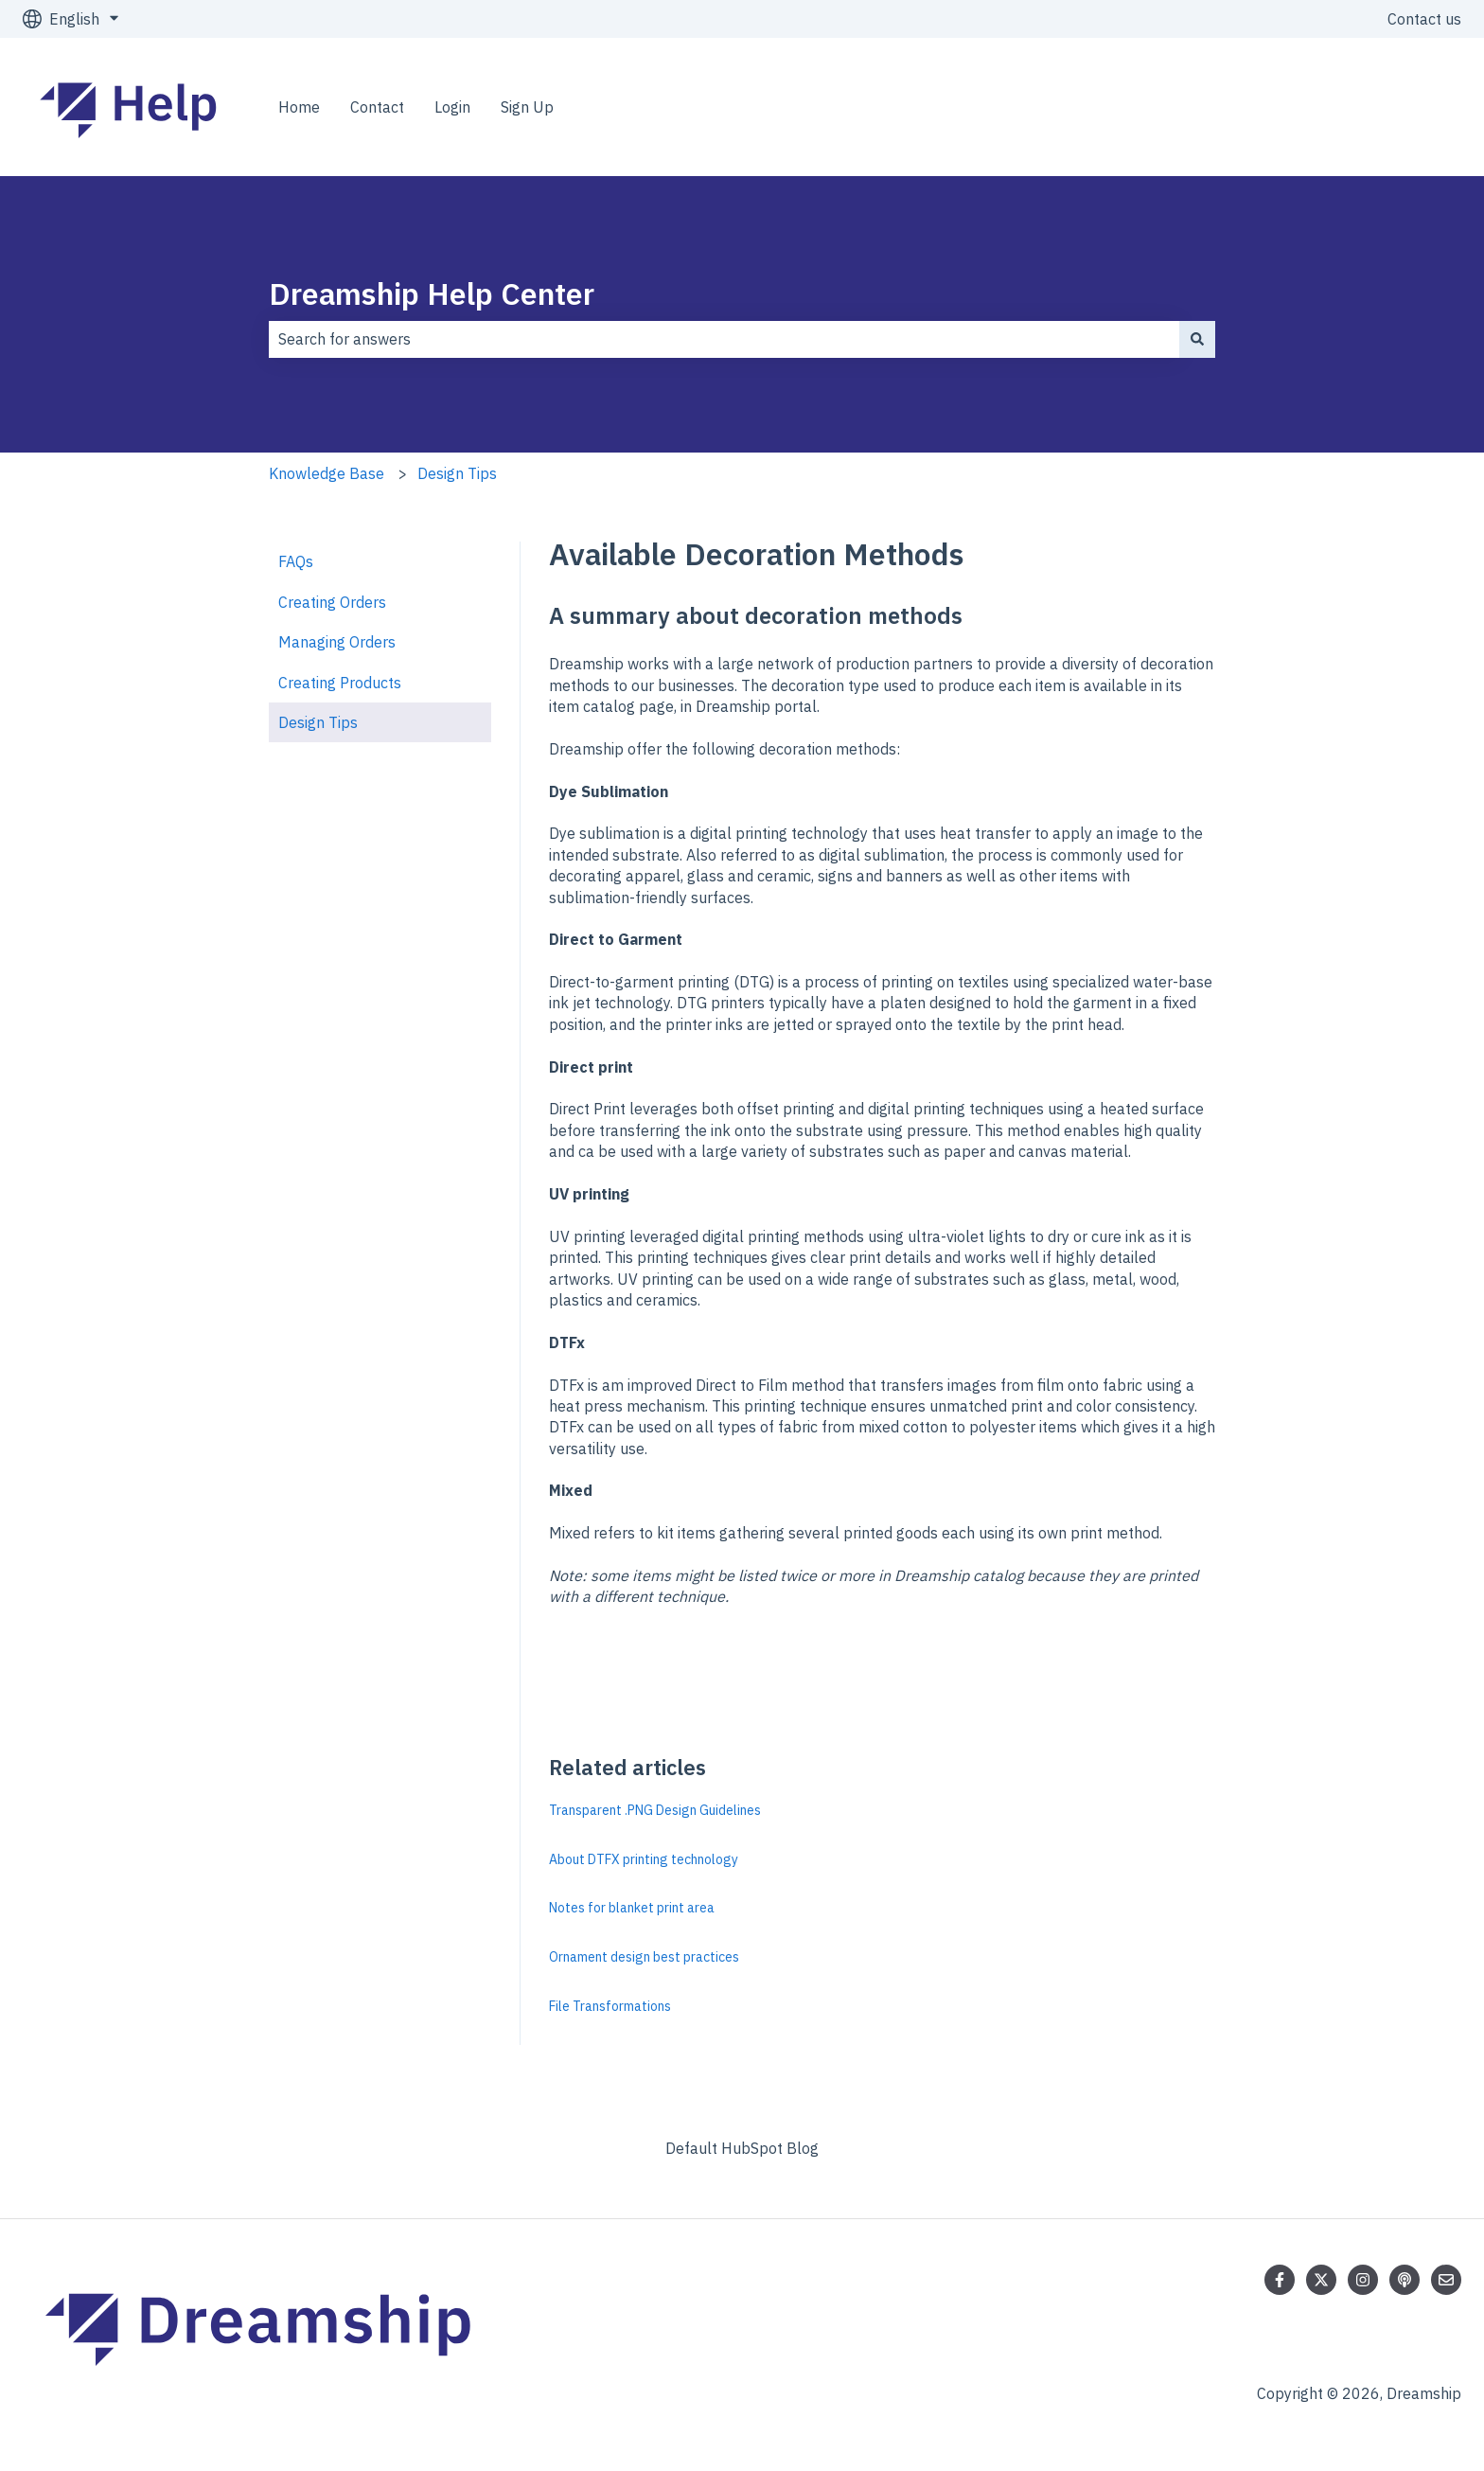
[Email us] (1446, 2280)
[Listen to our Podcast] (1404, 2280)
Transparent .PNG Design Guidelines (655, 1810)
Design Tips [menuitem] (318, 722)
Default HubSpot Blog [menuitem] (742, 2148)
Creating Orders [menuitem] (332, 602)
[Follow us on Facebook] (1279, 2280)
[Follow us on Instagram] (1363, 2280)
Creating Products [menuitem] (339, 682)
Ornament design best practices (644, 1956)
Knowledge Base (326, 473)
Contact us (1424, 18)
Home (299, 107)
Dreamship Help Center (431, 293)
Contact (377, 107)
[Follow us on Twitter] (1321, 2280)
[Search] (1197, 339)
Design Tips (457, 473)
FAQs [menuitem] (295, 561)
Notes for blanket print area (632, 1907)
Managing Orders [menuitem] (337, 641)
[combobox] (724, 339)
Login (452, 107)
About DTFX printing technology (643, 1859)
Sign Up (527, 107)
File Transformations (610, 2006)
